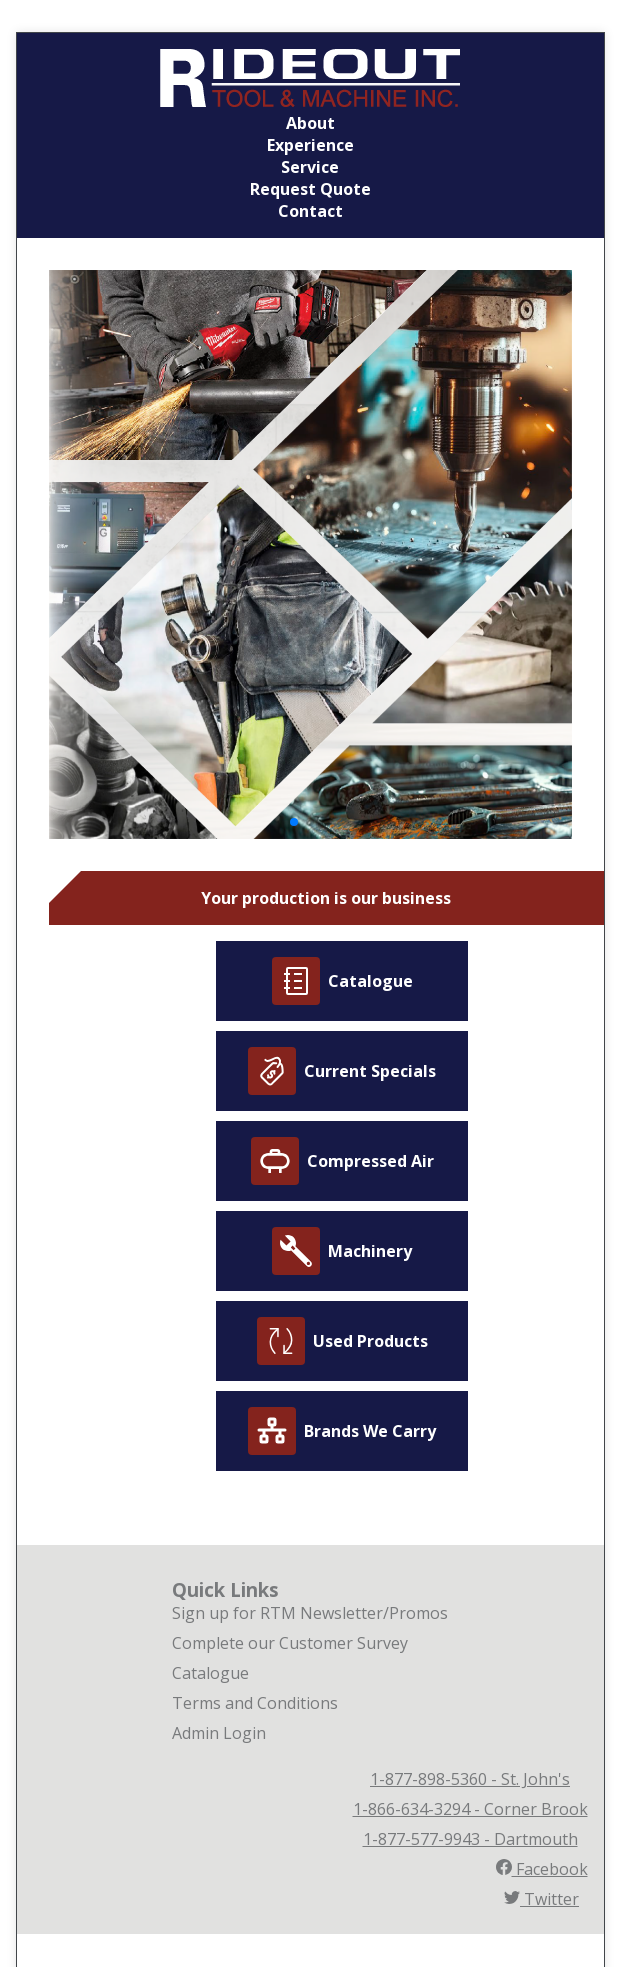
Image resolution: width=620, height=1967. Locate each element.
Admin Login (219, 1733)
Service (310, 167)
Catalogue (342, 981)
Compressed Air (342, 1161)
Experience (310, 145)
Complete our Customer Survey (290, 1643)
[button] (294, 822)
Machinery (342, 1251)
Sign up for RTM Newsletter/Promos (310, 1613)
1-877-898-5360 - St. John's (470, 1779)
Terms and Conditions (255, 1703)
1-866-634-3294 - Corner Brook (470, 1809)
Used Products (342, 1341)
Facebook (542, 1869)
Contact (310, 211)
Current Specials (342, 1071)
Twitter (541, 1899)
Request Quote (310, 189)
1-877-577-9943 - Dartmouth (470, 1839)
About (310, 123)
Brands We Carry (342, 1431)
